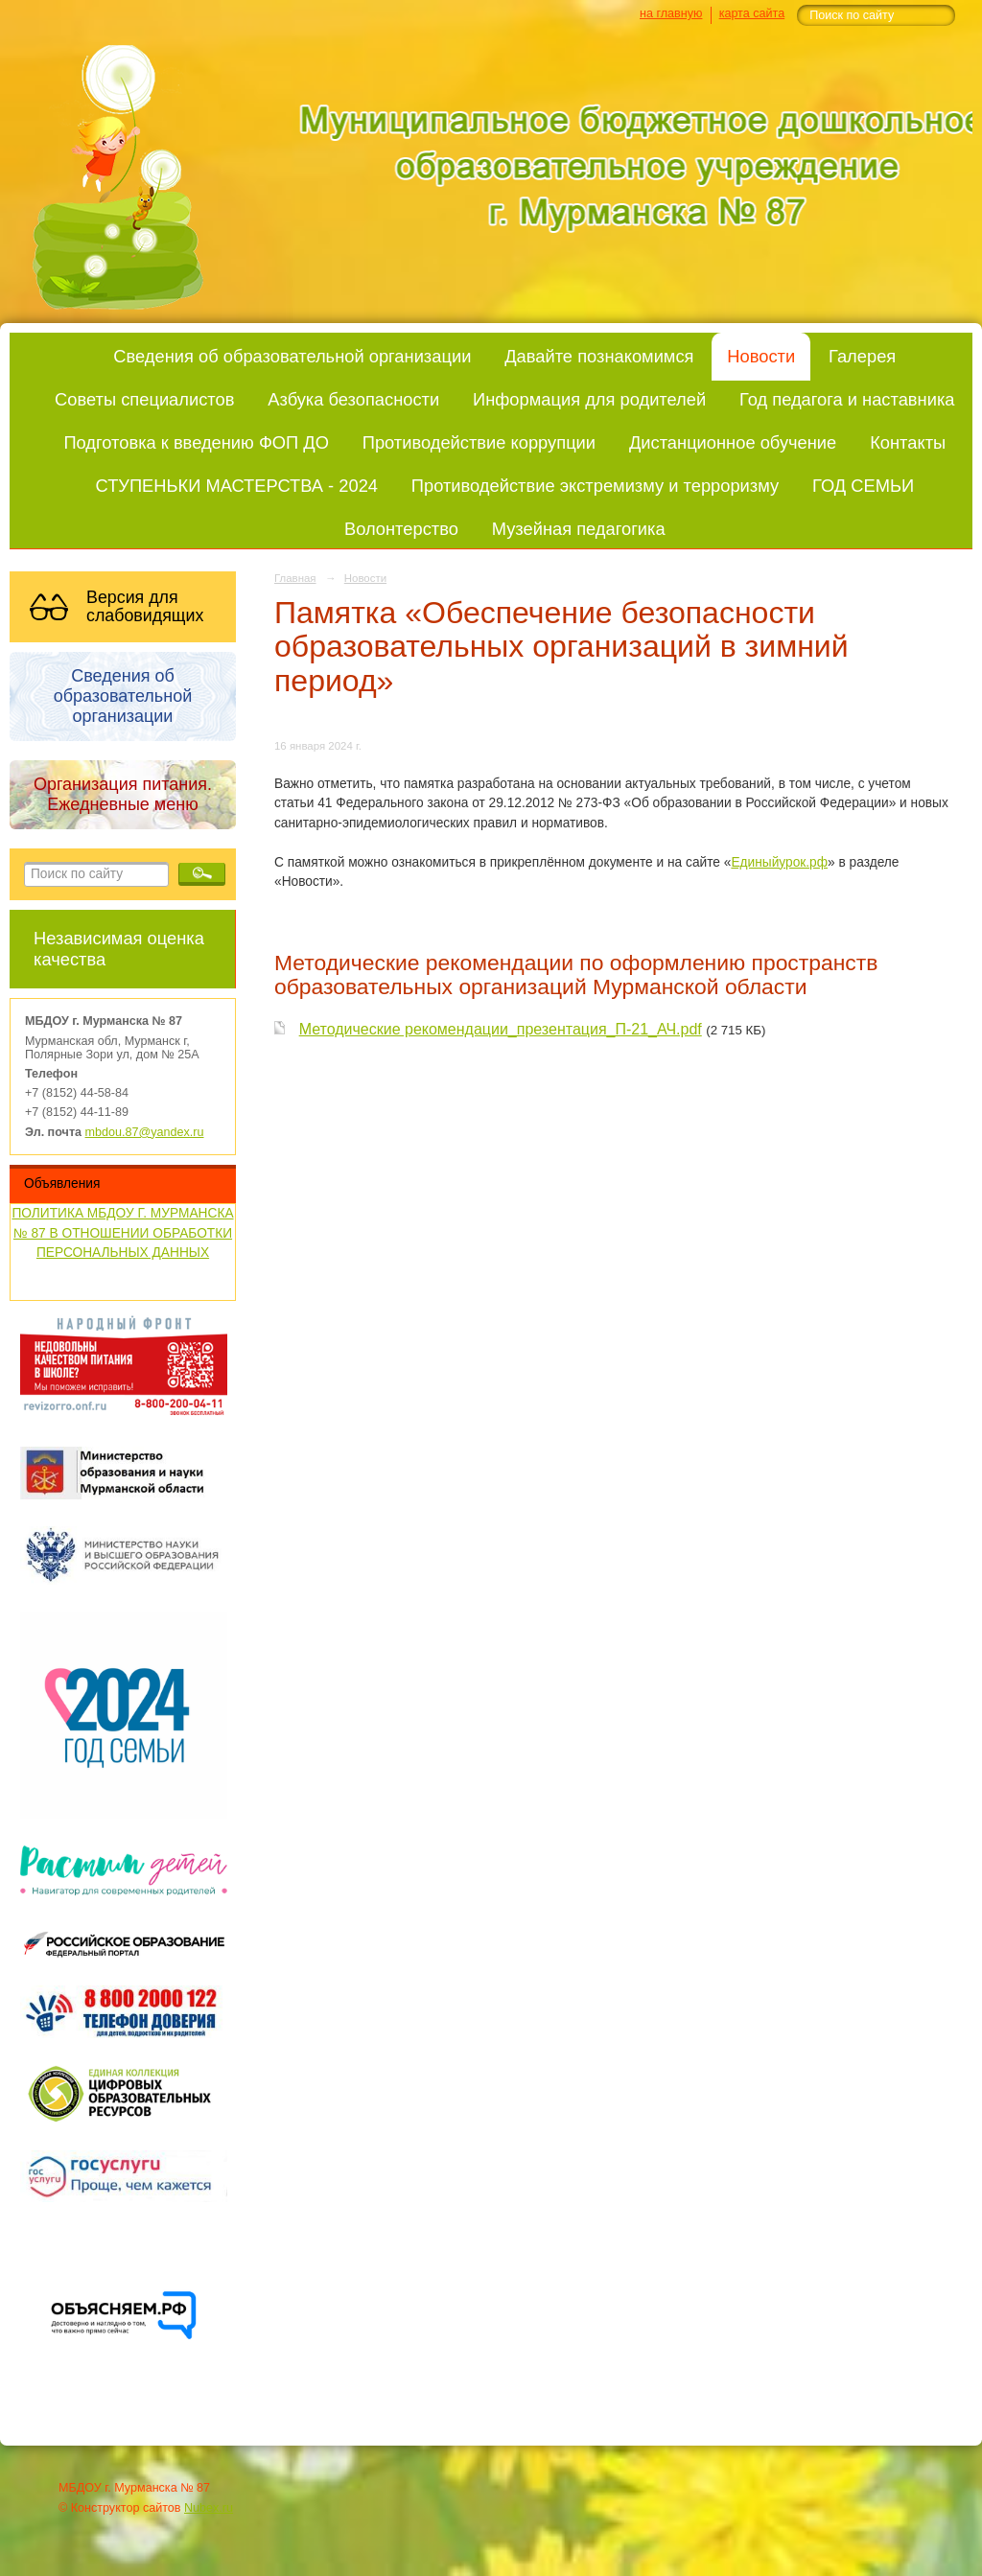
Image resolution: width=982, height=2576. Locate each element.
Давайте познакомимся (598, 356)
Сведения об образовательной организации (292, 356)
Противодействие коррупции (479, 442)
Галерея (862, 356)
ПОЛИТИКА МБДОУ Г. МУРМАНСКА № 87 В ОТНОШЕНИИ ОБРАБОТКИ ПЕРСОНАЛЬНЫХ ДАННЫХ (122, 1233)
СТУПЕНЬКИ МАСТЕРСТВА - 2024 (237, 486)
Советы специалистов (144, 399)
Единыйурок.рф (779, 862)
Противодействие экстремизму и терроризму (595, 486)
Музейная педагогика (579, 529)
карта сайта (752, 13)
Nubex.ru (208, 2508)
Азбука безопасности (353, 399)
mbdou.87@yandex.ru (144, 1132)
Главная (295, 578)
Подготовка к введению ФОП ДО (195, 442)
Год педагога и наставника (846, 399)
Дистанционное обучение (732, 442)
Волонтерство (401, 529)
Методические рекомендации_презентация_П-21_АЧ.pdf (500, 1029)
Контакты (908, 442)
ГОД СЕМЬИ (863, 486)
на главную (671, 13)
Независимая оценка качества (119, 948)
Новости (761, 356)
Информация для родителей (589, 399)
